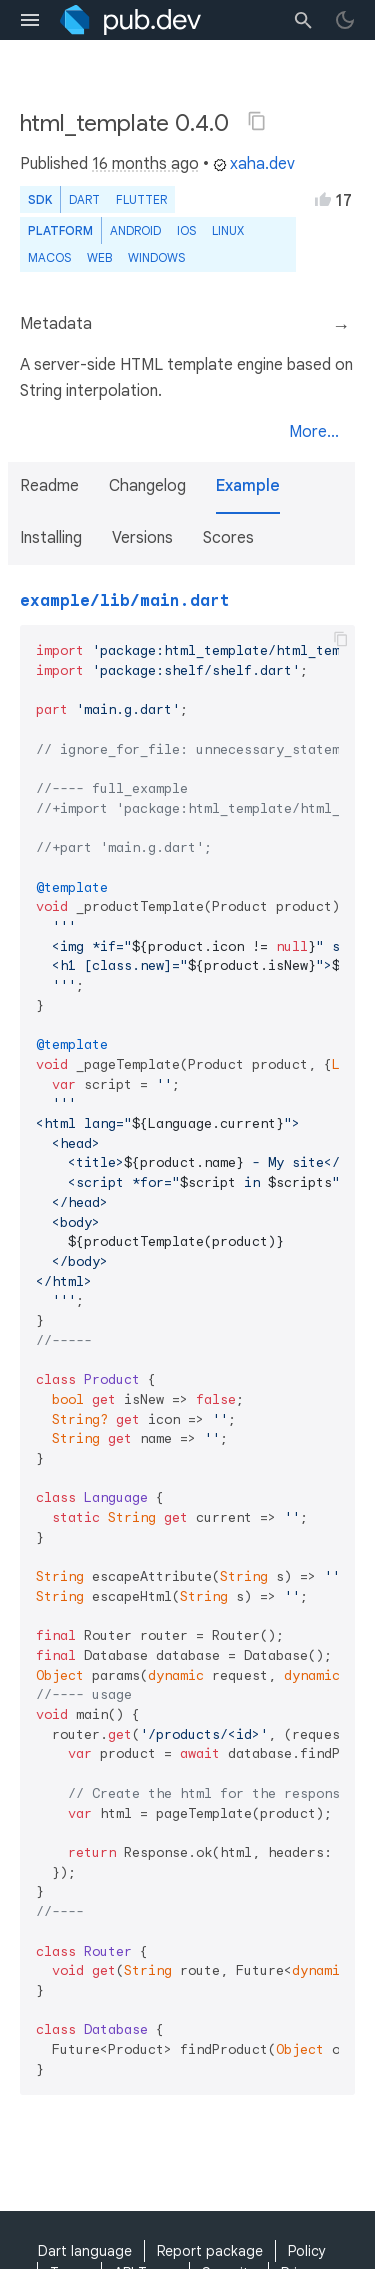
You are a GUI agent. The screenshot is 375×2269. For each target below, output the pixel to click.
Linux (228, 230)
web (99, 257)
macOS (49, 257)
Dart (84, 199)
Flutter (141, 199)
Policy (307, 2251)
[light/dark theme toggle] (345, 20)
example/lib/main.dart (125, 601)
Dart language (85, 2251)
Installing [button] (51, 538)
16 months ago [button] (145, 164)
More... (314, 432)
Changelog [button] (147, 486)
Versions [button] (142, 538)
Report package (210, 2251)
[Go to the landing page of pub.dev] (130, 20)
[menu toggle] (30, 20)
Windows (156, 257)
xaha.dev (254, 164)
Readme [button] (49, 486)
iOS (186, 230)
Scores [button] (228, 538)
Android (135, 230)
